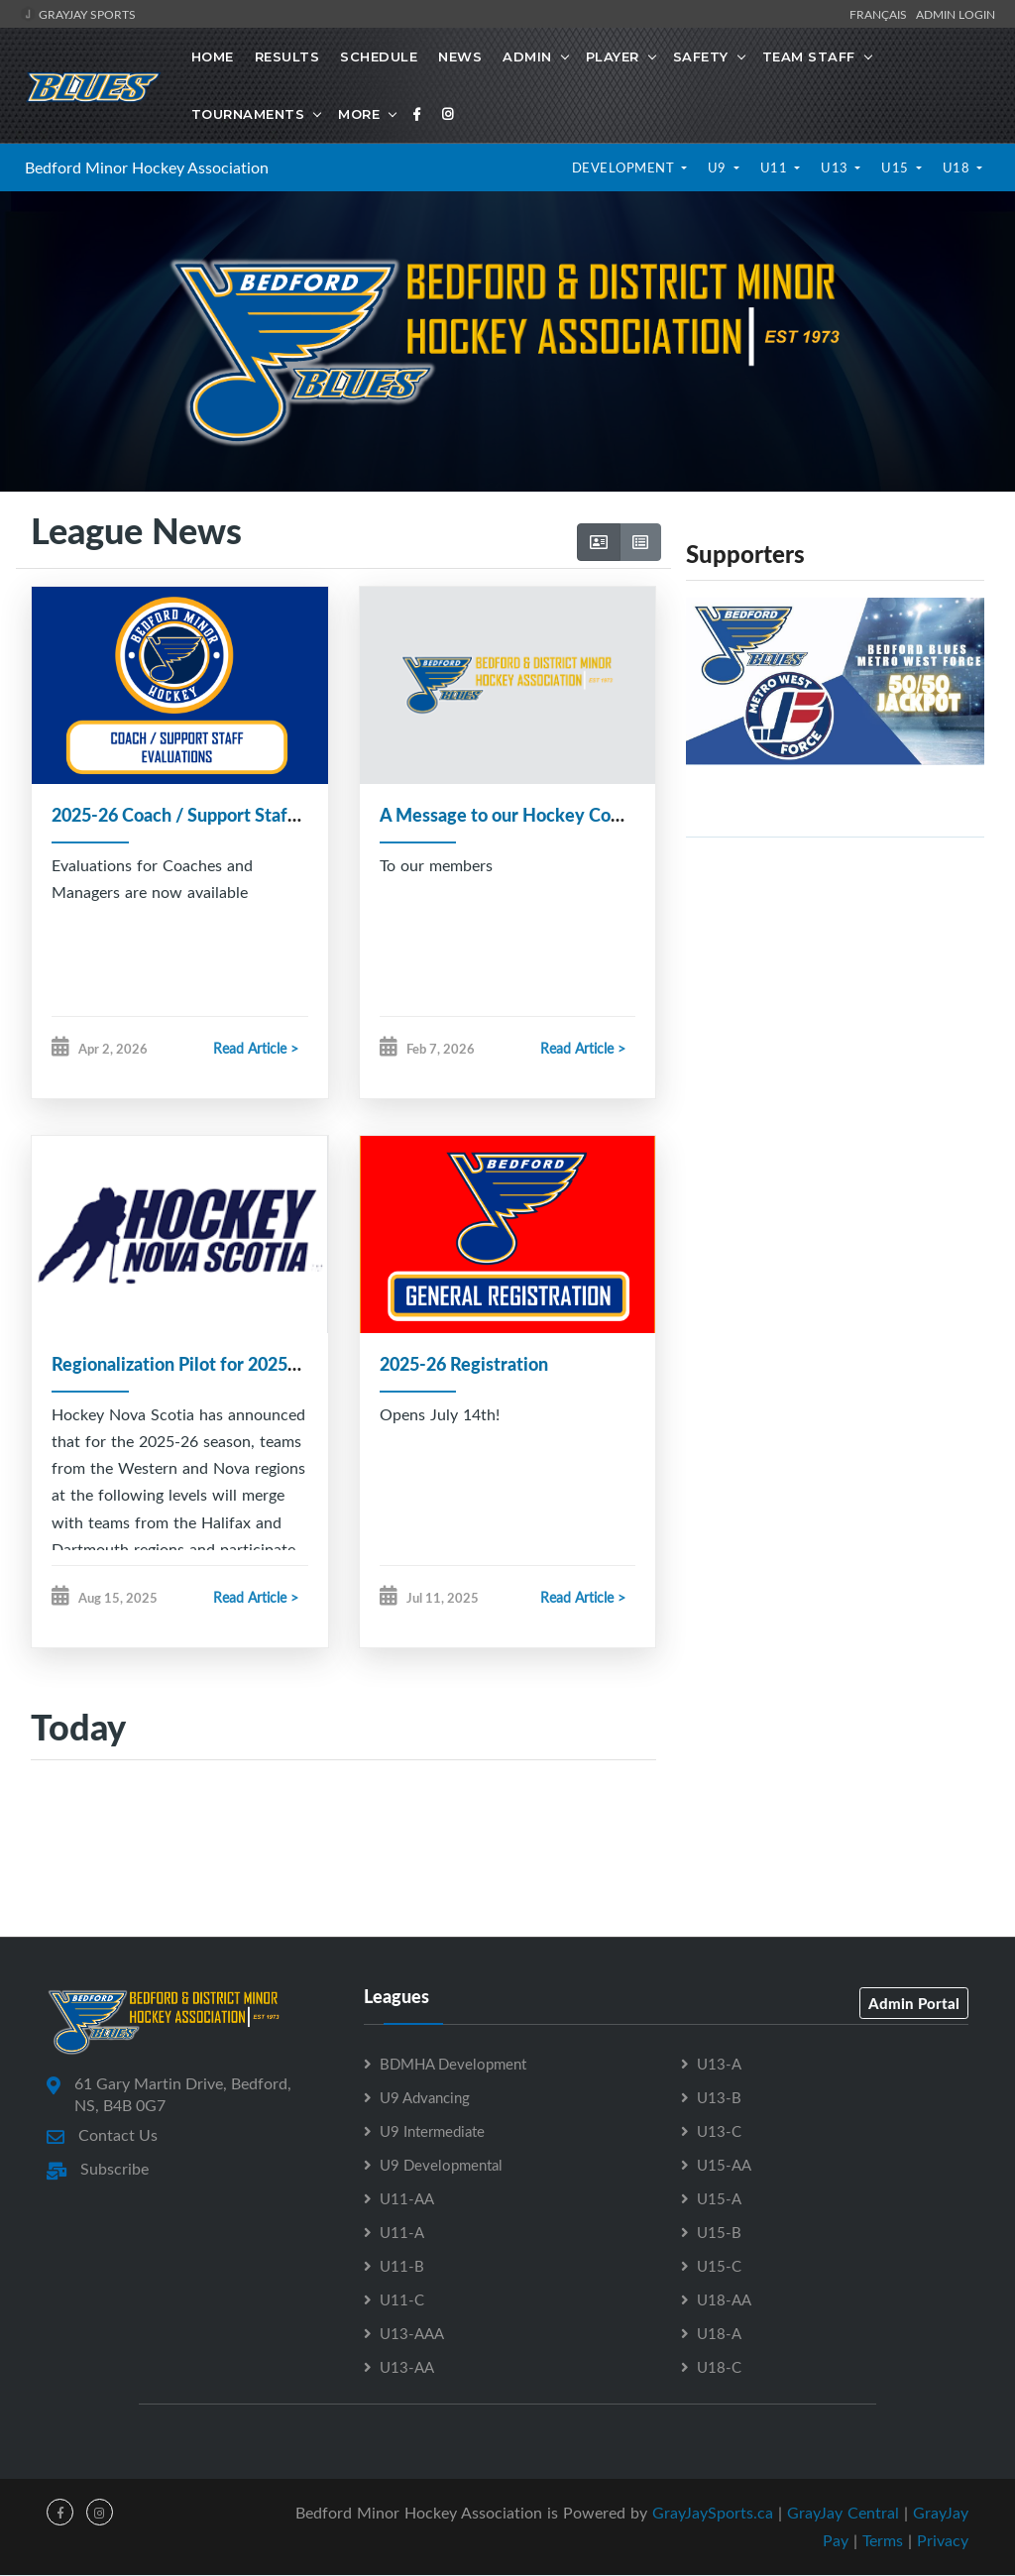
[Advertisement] (835, 977)
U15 (896, 167)
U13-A (719, 2064)
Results (287, 56)
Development (625, 167)
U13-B (719, 2098)
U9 (719, 167)
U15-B (719, 2233)
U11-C (402, 2300)
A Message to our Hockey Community (531, 815)
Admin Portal (913, 2004)
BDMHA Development (453, 2064)
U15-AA (724, 2166)
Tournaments (248, 114)
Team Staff (808, 56)
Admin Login (955, 14)
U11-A (402, 2233)
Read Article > (255, 1048)
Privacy (942, 2541)
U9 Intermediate (432, 2132)
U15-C (719, 2267)
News (460, 56)
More (359, 114)
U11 (775, 167)
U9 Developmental (441, 2166)
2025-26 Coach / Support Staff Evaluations (221, 815)
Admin (527, 56)
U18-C (719, 2368)
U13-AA (407, 2368)
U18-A (719, 2334)
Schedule (378, 56)
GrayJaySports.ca (712, 2513)
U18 (958, 167)
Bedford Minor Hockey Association (147, 167)
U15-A (719, 2199)
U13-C (719, 2132)
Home (212, 56)
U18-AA (724, 2300)
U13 (836, 167)
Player (612, 56)
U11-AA (407, 2199)
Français (881, 14)
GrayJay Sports (78, 14)
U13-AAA (412, 2334)
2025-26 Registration (464, 1364)
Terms (882, 2541)
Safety (701, 56)
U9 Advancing (425, 2098)
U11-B (402, 2267)
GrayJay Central (843, 2513)
